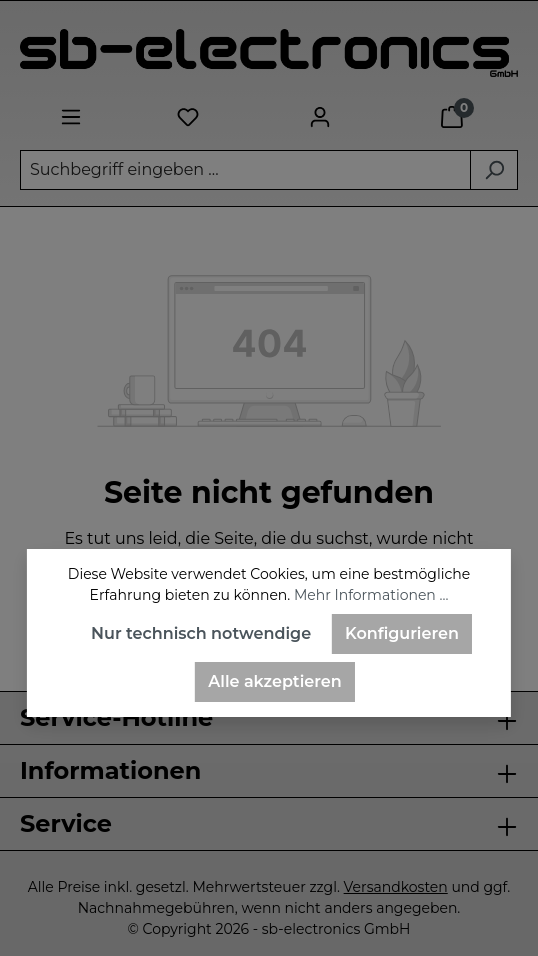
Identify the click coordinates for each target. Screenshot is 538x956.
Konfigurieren (402, 633)
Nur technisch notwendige (201, 633)
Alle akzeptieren (274, 681)
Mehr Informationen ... (371, 595)
